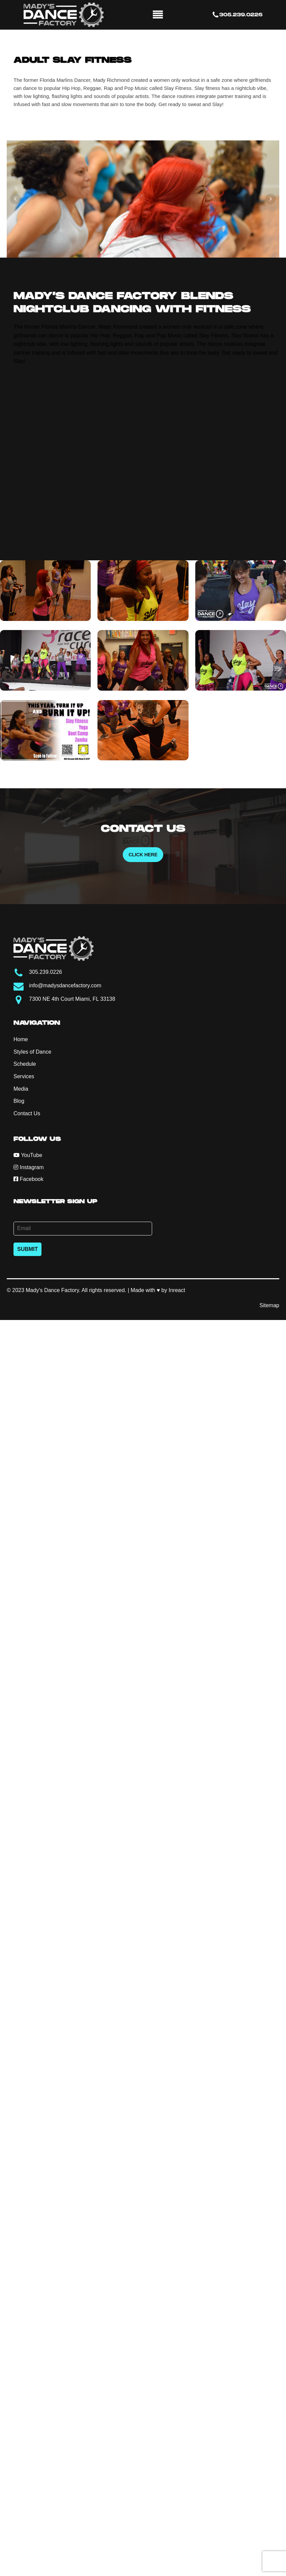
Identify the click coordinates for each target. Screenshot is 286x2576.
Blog (18, 1101)
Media (20, 1089)
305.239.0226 (240, 15)
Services (23, 1076)
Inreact (177, 1290)
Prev (15, 199)
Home (20, 1039)
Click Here (143, 854)
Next (270, 199)
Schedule (24, 1064)
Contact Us (26, 1113)
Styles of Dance (32, 1052)
